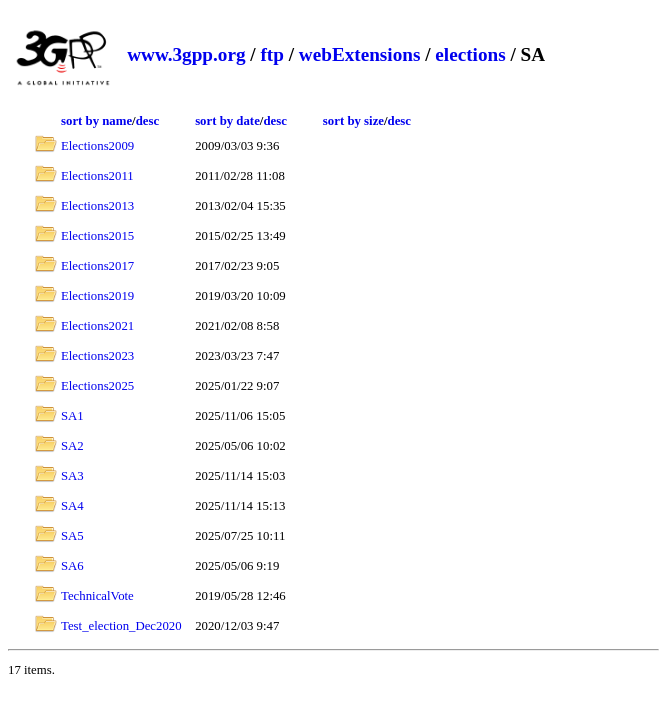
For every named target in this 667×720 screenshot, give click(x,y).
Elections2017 (97, 266)
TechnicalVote (97, 596)
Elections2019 (97, 296)
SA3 (72, 476)
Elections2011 (97, 176)
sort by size (353, 121)
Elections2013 (97, 206)
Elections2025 (97, 386)
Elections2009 (97, 146)
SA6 (72, 566)
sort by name (96, 121)
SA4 (72, 506)
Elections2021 (97, 326)
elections (470, 54)
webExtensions (360, 54)
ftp (271, 54)
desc (147, 121)
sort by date (227, 121)
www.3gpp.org (186, 54)
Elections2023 (97, 356)
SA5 (72, 536)
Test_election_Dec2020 (121, 626)
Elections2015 (97, 236)
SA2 (72, 446)
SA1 (72, 416)
